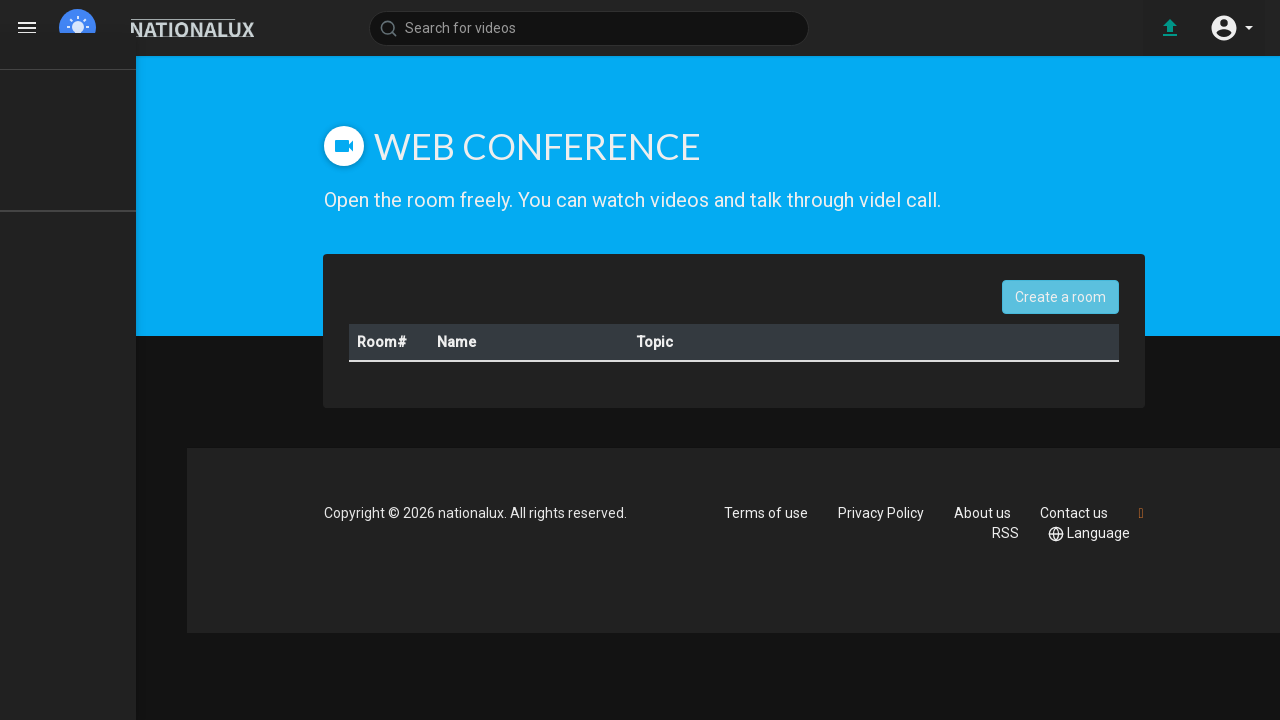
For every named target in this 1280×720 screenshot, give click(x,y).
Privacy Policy (898, 513)
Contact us (1098, 513)
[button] (1230, 28)
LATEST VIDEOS (100, 147)
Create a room (1086, 297)
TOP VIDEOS (89, 111)
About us (1002, 513)
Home (68, 74)
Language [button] (1114, 533)
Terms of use (780, 513)
